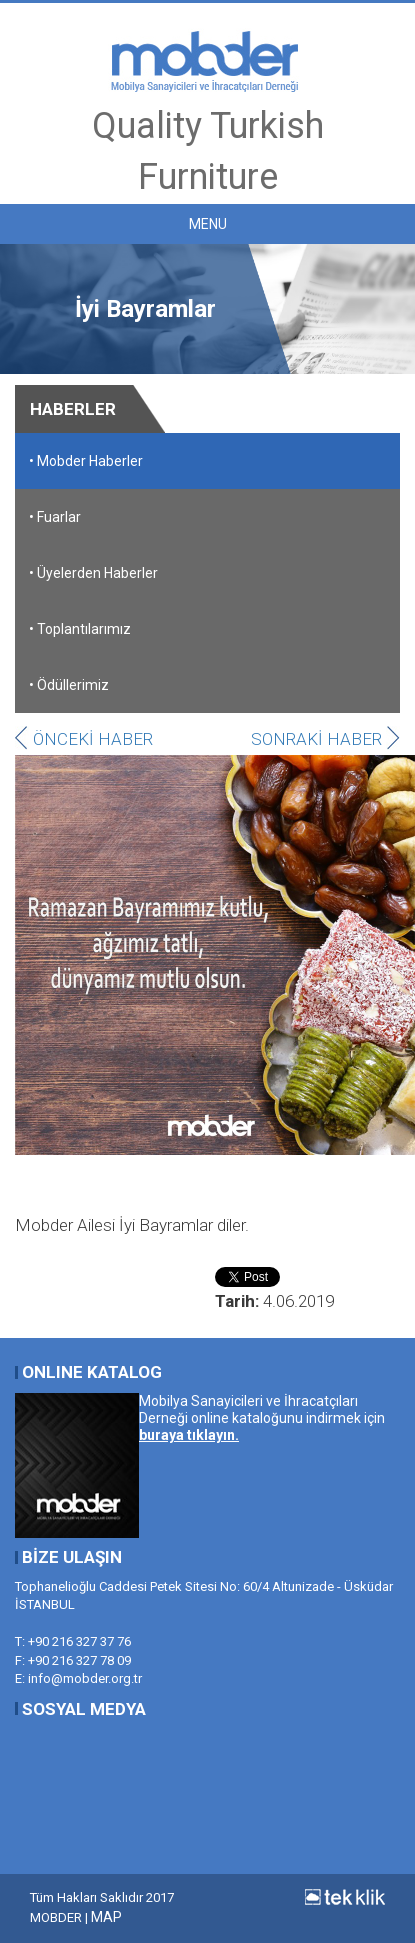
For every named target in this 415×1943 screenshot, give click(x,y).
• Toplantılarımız (80, 629)
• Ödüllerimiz (69, 685)
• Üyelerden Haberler (93, 573)
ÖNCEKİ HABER (84, 739)
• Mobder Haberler (86, 461)
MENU (208, 224)
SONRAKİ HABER (325, 739)
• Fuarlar (55, 517)
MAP (106, 1917)
